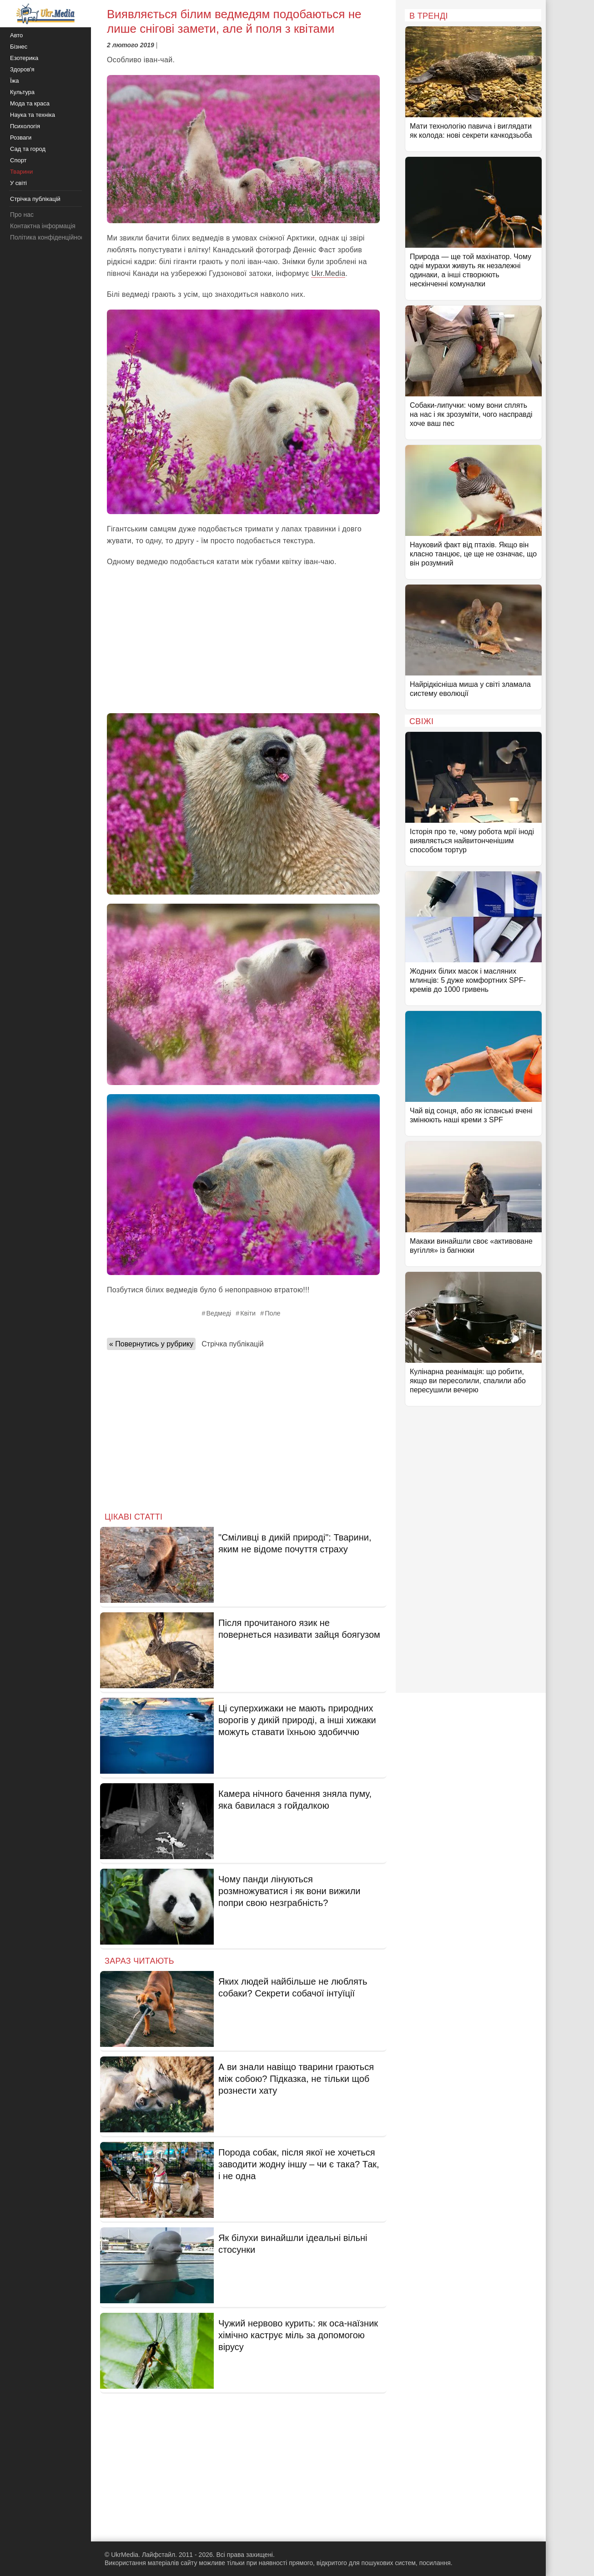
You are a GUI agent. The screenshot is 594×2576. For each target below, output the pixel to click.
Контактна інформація (43, 226)
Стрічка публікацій (232, 1344)
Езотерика (24, 58)
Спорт (18, 160)
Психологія (25, 126)
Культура (22, 92)
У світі (18, 183)
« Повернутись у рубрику (151, 1344)
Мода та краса (30, 103)
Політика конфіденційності (49, 237)
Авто (16, 35)
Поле (272, 1313)
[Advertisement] (243, 640)
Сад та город (27, 148)
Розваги (20, 137)
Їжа (14, 80)
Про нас (22, 214)
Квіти (248, 1313)
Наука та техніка (32, 114)
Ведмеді (218, 1313)
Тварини (21, 171)
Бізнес (18, 46)
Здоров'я (22, 69)
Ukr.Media (328, 273)
